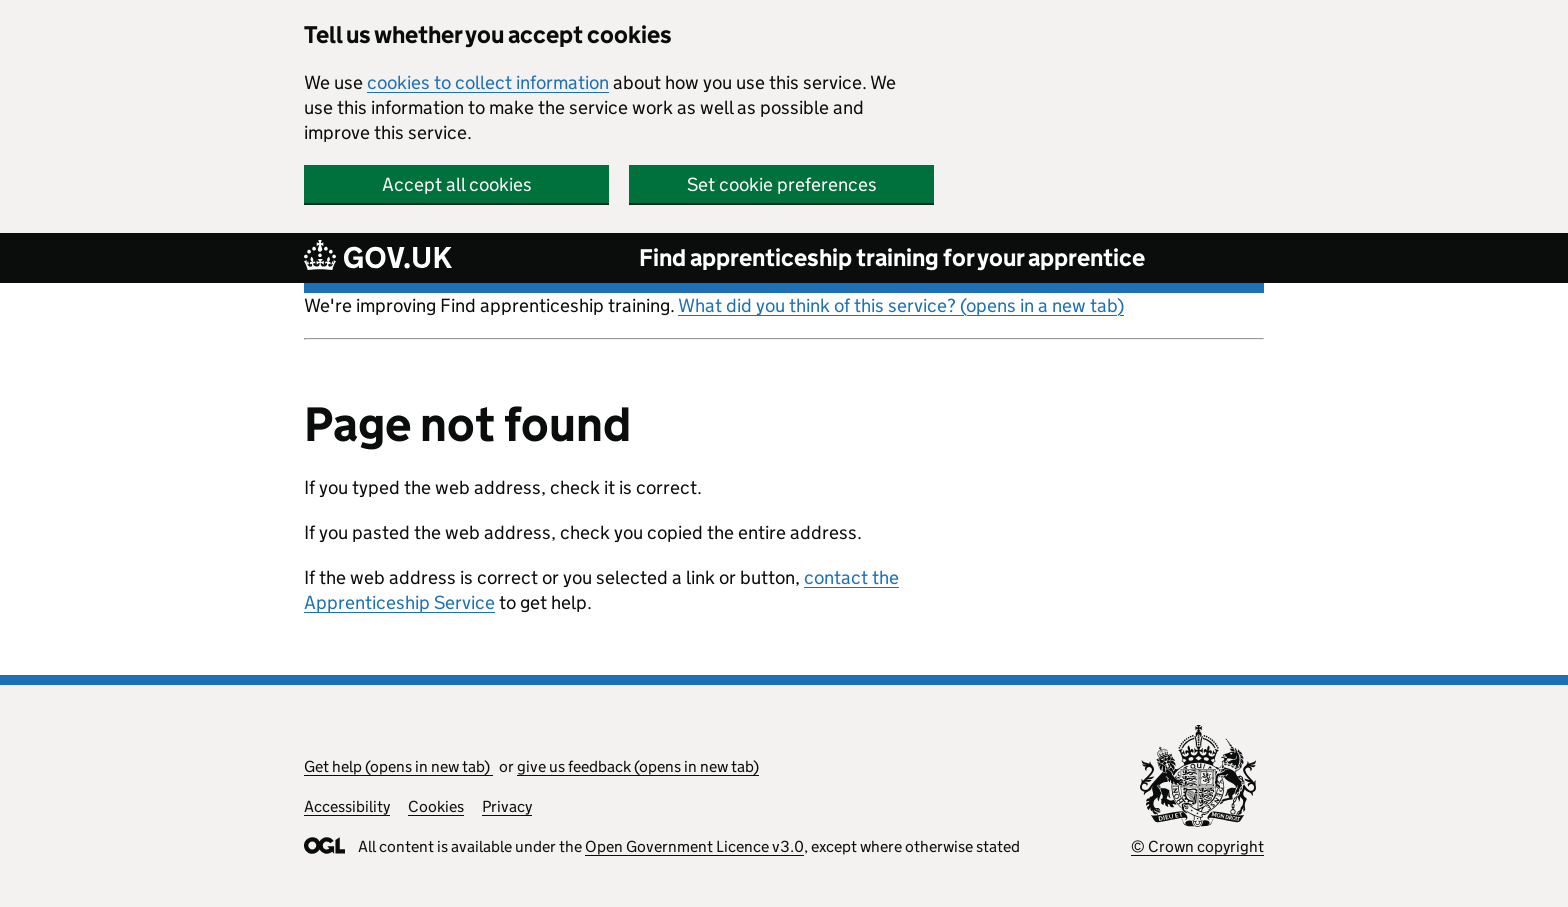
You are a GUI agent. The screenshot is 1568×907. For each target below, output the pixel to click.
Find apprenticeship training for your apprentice (892, 257)
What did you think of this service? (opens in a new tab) (901, 305)
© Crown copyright (1197, 846)
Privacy (507, 806)
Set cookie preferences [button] (782, 184)
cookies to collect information (488, 82)
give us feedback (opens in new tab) (638, 766)
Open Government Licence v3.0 (694, 846)
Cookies (436, 806)
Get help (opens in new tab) (398, 766)
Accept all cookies (457, 184)
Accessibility (347, 806)
